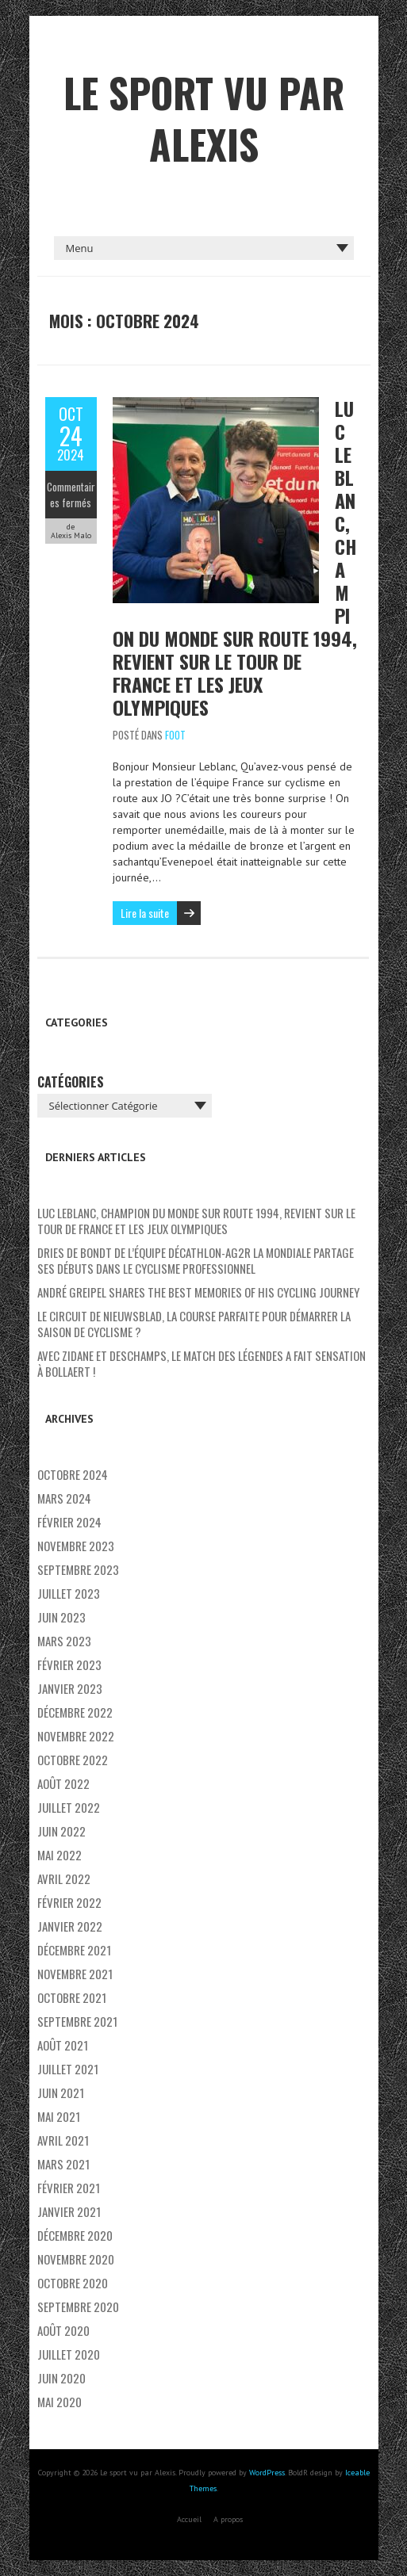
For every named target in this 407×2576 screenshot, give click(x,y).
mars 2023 (64, 1640)
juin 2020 (61, 2378)
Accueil (189, 2519)
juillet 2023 (68, 1593)
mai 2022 (59, 1854)
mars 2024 (64, 1498)
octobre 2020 (72, 2282)
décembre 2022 (75, 1712)
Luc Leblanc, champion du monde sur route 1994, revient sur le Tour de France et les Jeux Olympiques (196, 1220)
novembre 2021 (75, 1973)
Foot (175, 735)
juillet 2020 (68, 2354)
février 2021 (68, 2187)
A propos (228, 2519)
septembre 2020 (78, 2306)
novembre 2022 (75, 1736)
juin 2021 (60, 2092)
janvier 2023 (69, 1688)
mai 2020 (59, 2401)
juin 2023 (61, 1617)
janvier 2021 (69, 2211)
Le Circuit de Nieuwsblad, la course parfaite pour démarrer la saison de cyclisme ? (194, 1323)
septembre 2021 (77, 2021)
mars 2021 (63, 2164)
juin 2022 (61, 1831)
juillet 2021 (67, 2068)
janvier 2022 (69, 1926)
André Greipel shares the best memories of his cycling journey (198, 1292)
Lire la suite (145, 912)
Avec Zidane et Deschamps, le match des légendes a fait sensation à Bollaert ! (201, 1363)
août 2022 (63, 1783)
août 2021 (62, 2045)
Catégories (70, 1081)
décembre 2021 (74, 1950)
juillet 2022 (68, 1807)
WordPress (267, 2472)
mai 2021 (58, 2116)
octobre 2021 (71, 1997)
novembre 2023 (75, 1545)
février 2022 (69, 1902)
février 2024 (69, 1522)
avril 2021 (63, 2140)
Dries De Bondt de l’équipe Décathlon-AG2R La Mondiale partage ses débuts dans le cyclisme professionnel (195, 1260)
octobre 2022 (72, 1759)
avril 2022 (63, 1878)
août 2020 (63, 2330)
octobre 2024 (72, 1474)
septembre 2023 (78, 1569)
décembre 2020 (75, 2235)
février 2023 (69, 1664)
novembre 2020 (75, 2259)
